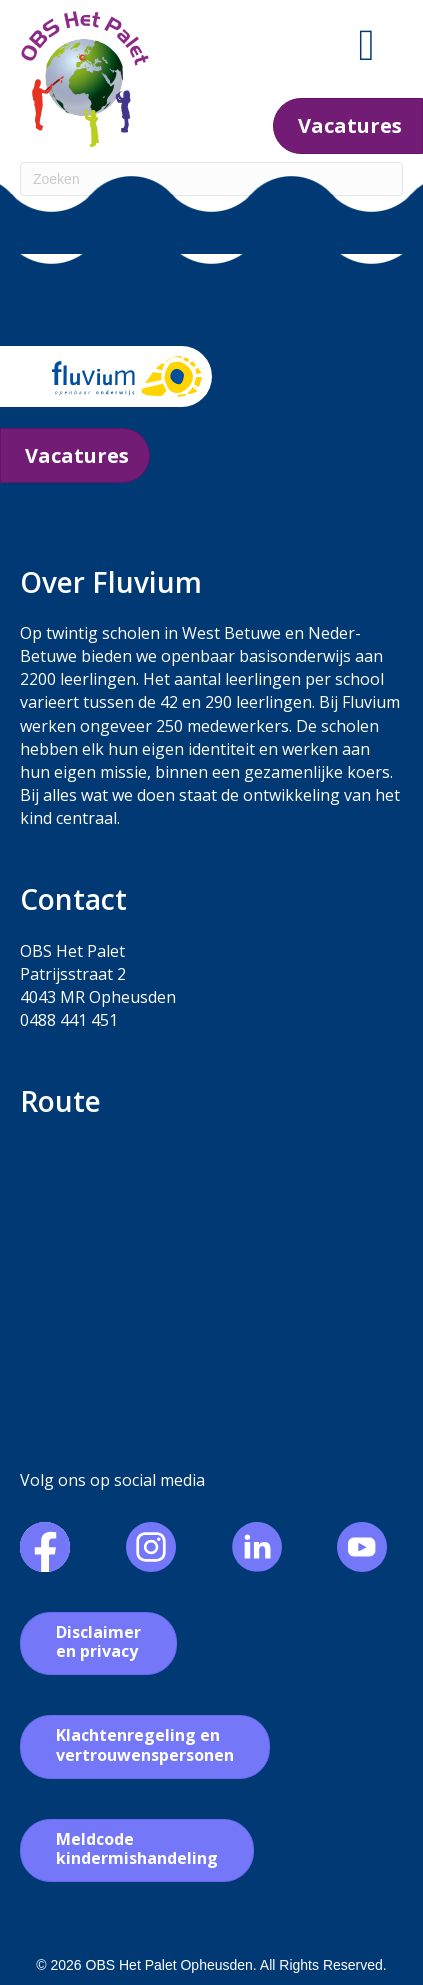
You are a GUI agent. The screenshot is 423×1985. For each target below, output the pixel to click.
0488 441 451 (69, 1020)
